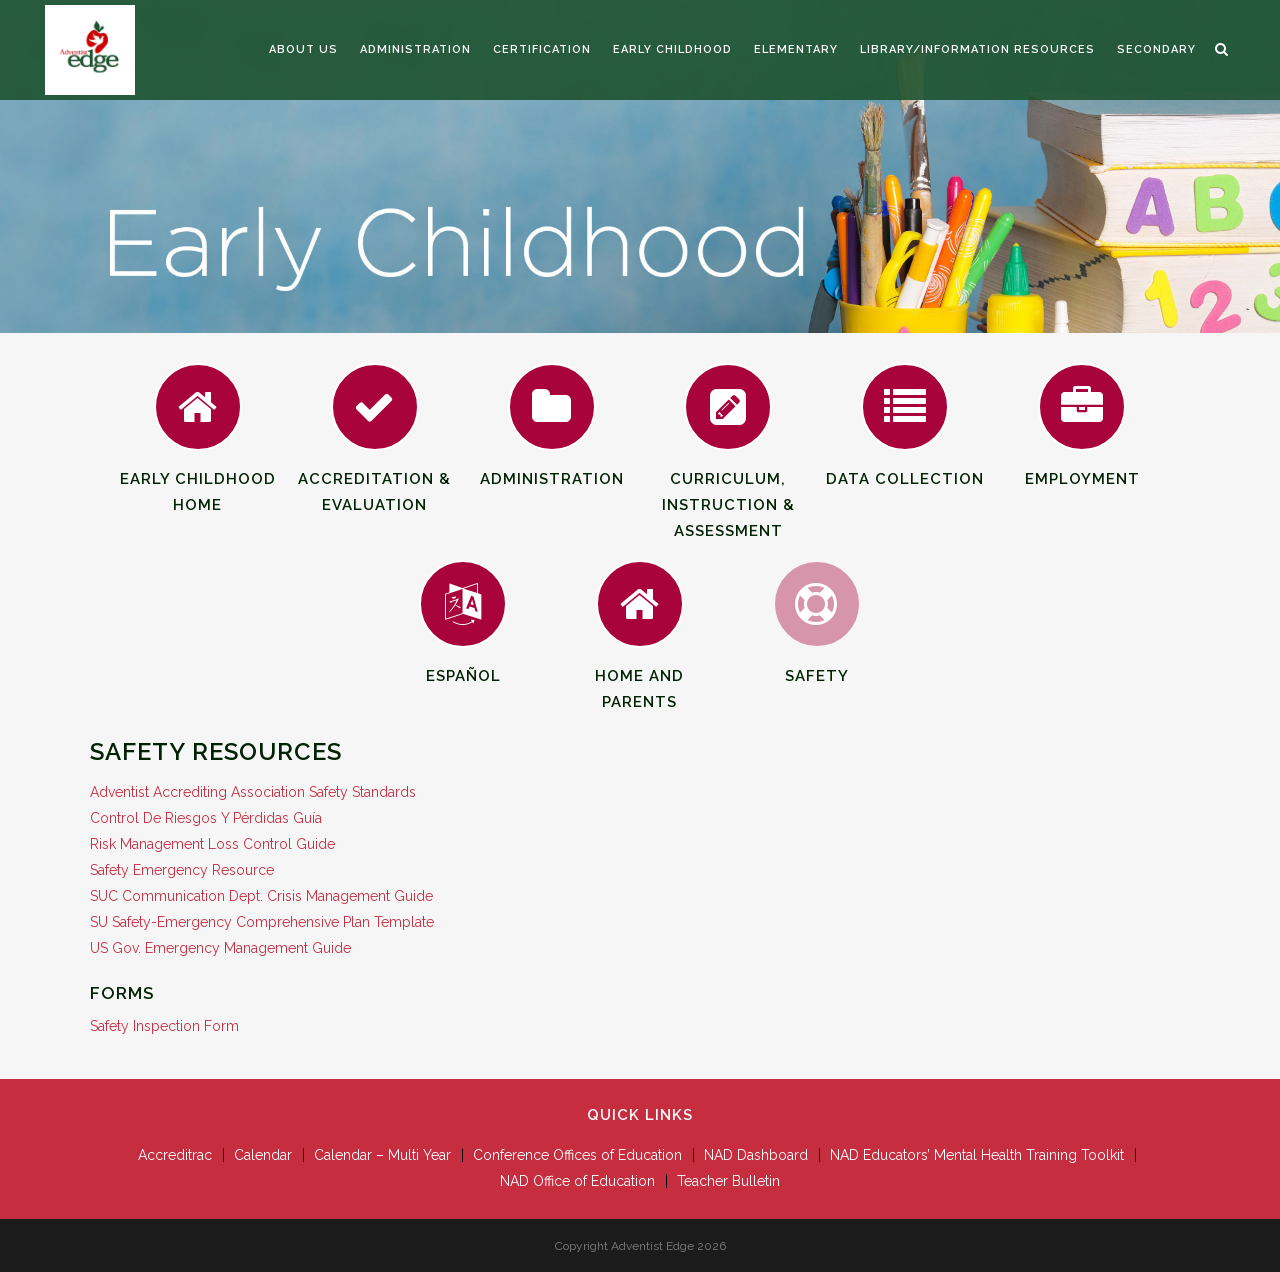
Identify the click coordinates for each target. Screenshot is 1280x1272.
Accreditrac (175, 1155)
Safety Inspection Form (164, 1026)
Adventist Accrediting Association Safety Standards (253, 792)
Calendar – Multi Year (382, 1155)
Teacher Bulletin (728, 1181)
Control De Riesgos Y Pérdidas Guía (206, 818)
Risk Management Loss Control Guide (212, 844)
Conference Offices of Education (577, 1155)
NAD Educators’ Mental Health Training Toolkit (977, 1155)
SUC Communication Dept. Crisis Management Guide (261, 896)
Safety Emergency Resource (182, 870)
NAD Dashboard (756, 1155)
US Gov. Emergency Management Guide (220, 948)
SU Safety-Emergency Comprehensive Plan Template (262, 922)
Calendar (263, 1155)
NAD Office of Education (577, 1181)
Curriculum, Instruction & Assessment (728, 474)
